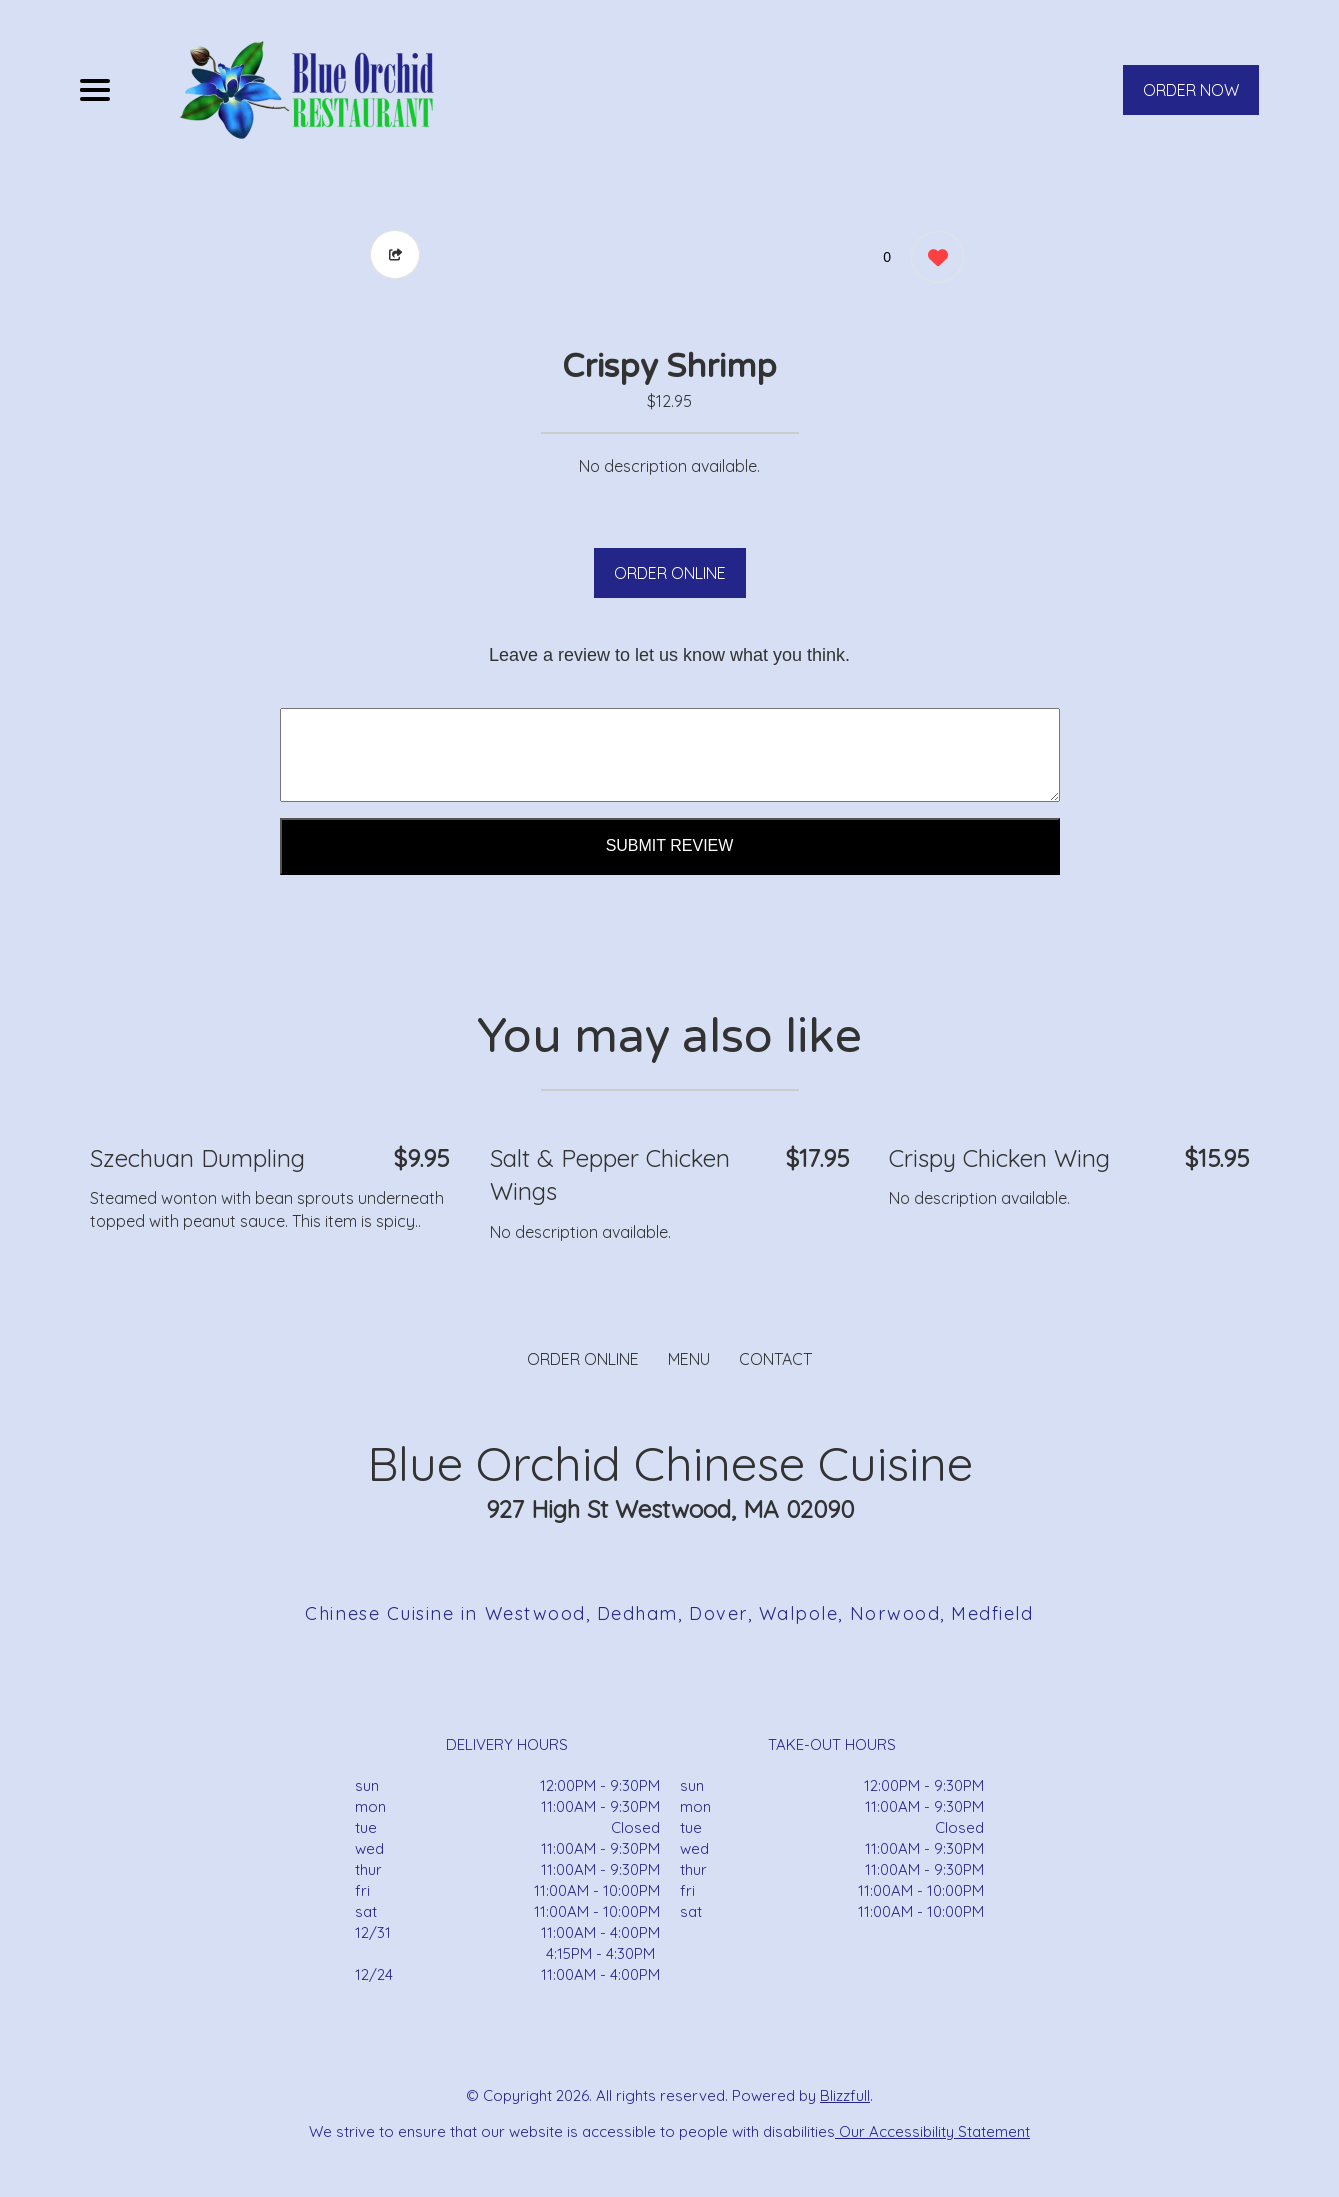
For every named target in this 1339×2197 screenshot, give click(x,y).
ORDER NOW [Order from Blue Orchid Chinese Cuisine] (1191, 90)
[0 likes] (932, 259)
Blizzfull (845, 2095)
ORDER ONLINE (670, 573)
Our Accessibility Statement (932, 2131)
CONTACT (775, 1359)
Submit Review (670, 845)
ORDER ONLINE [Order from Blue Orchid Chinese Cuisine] (583, 1359)
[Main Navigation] (95, 90)
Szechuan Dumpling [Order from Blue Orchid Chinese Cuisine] (197, 1158)
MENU (689, 1359)
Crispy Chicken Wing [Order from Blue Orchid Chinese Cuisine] (999, 1158)
